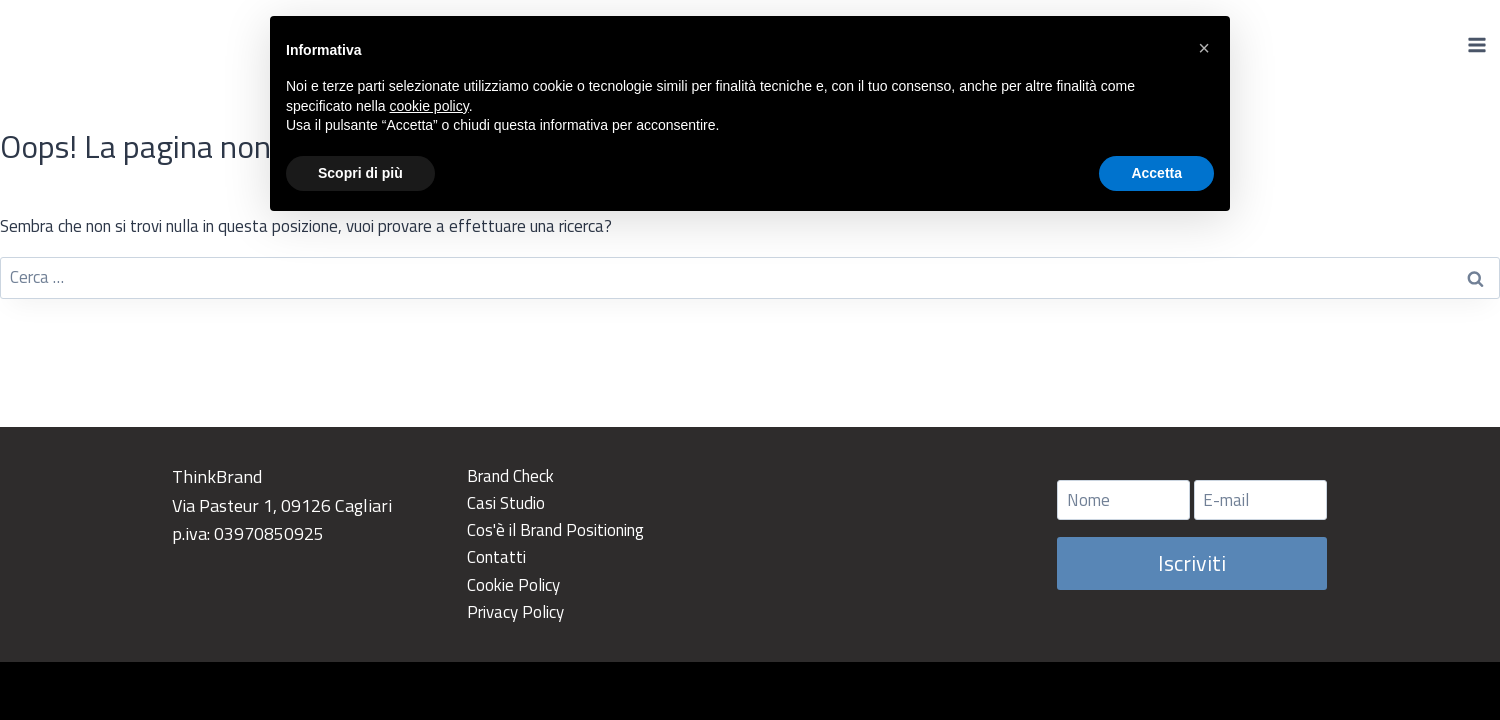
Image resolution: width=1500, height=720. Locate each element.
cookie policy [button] (429, 106)
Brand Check (510, 476)
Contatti (496, 557)
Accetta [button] (1156, 173)
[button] (1204, 48)
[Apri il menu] (1476, 44)
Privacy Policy (515, 612)
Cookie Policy (513, 585)
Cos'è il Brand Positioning (555, 530)
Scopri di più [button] (360, 173)
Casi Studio (506, 503)
